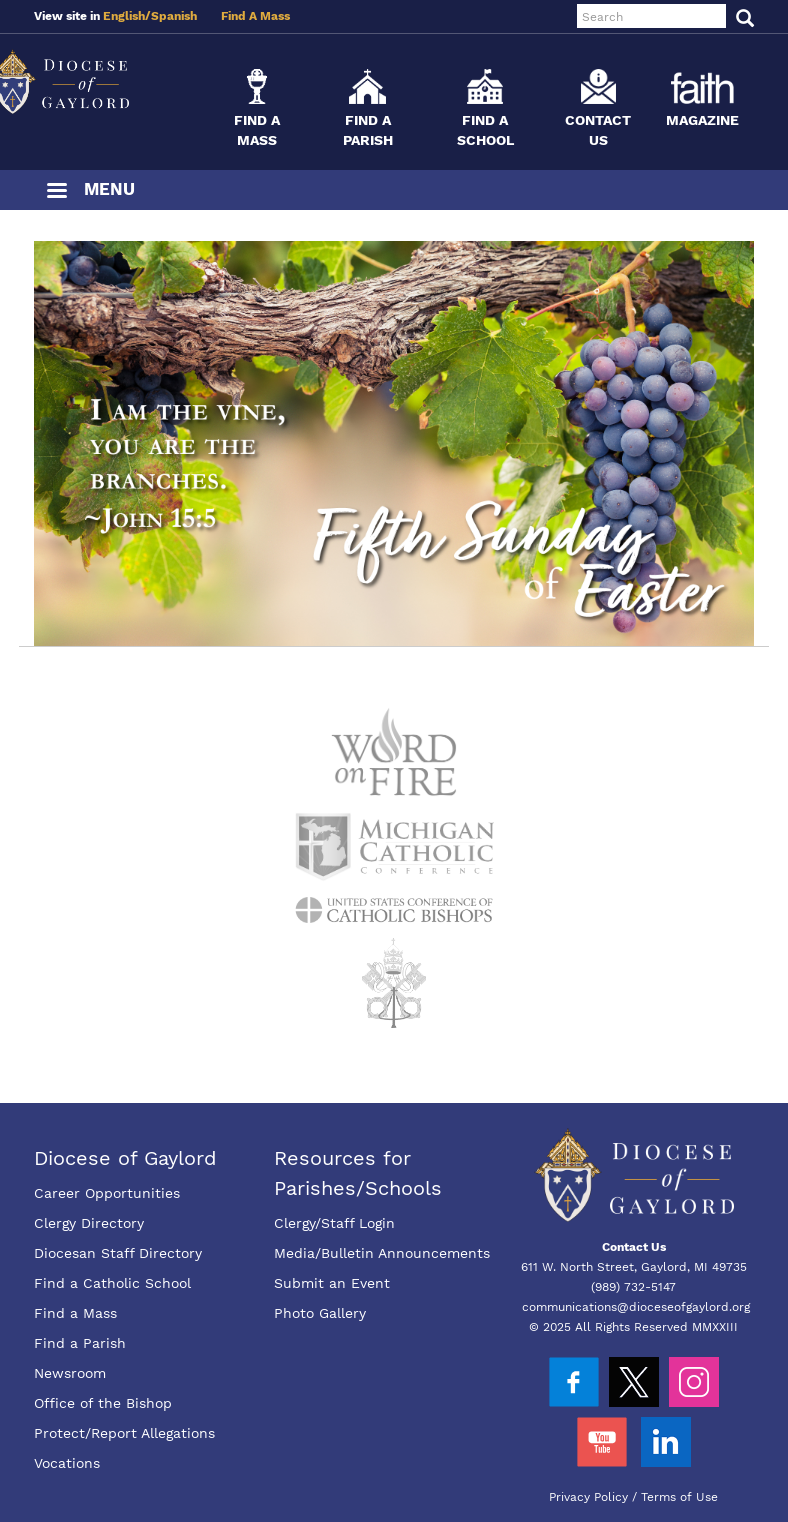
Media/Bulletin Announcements (382, 1253)
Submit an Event (332, 1283)
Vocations (67, 1463)
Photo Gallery (320, 1313)
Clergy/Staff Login (334, 1223)
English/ (127, 16)
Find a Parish (80, 1343)
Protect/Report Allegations (124, 1433)
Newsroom (70, 1373)
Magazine (702, 120)
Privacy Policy (588, 1497)
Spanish (174, 16)
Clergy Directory (89, 1223)
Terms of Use (679, 1497)
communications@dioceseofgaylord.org (636, 1307)
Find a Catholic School (112, 1283)
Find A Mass (255, 16)
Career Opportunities (107, 1193)
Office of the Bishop (103, 1403)
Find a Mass (75, 1313)
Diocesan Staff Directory (118, 1253)
